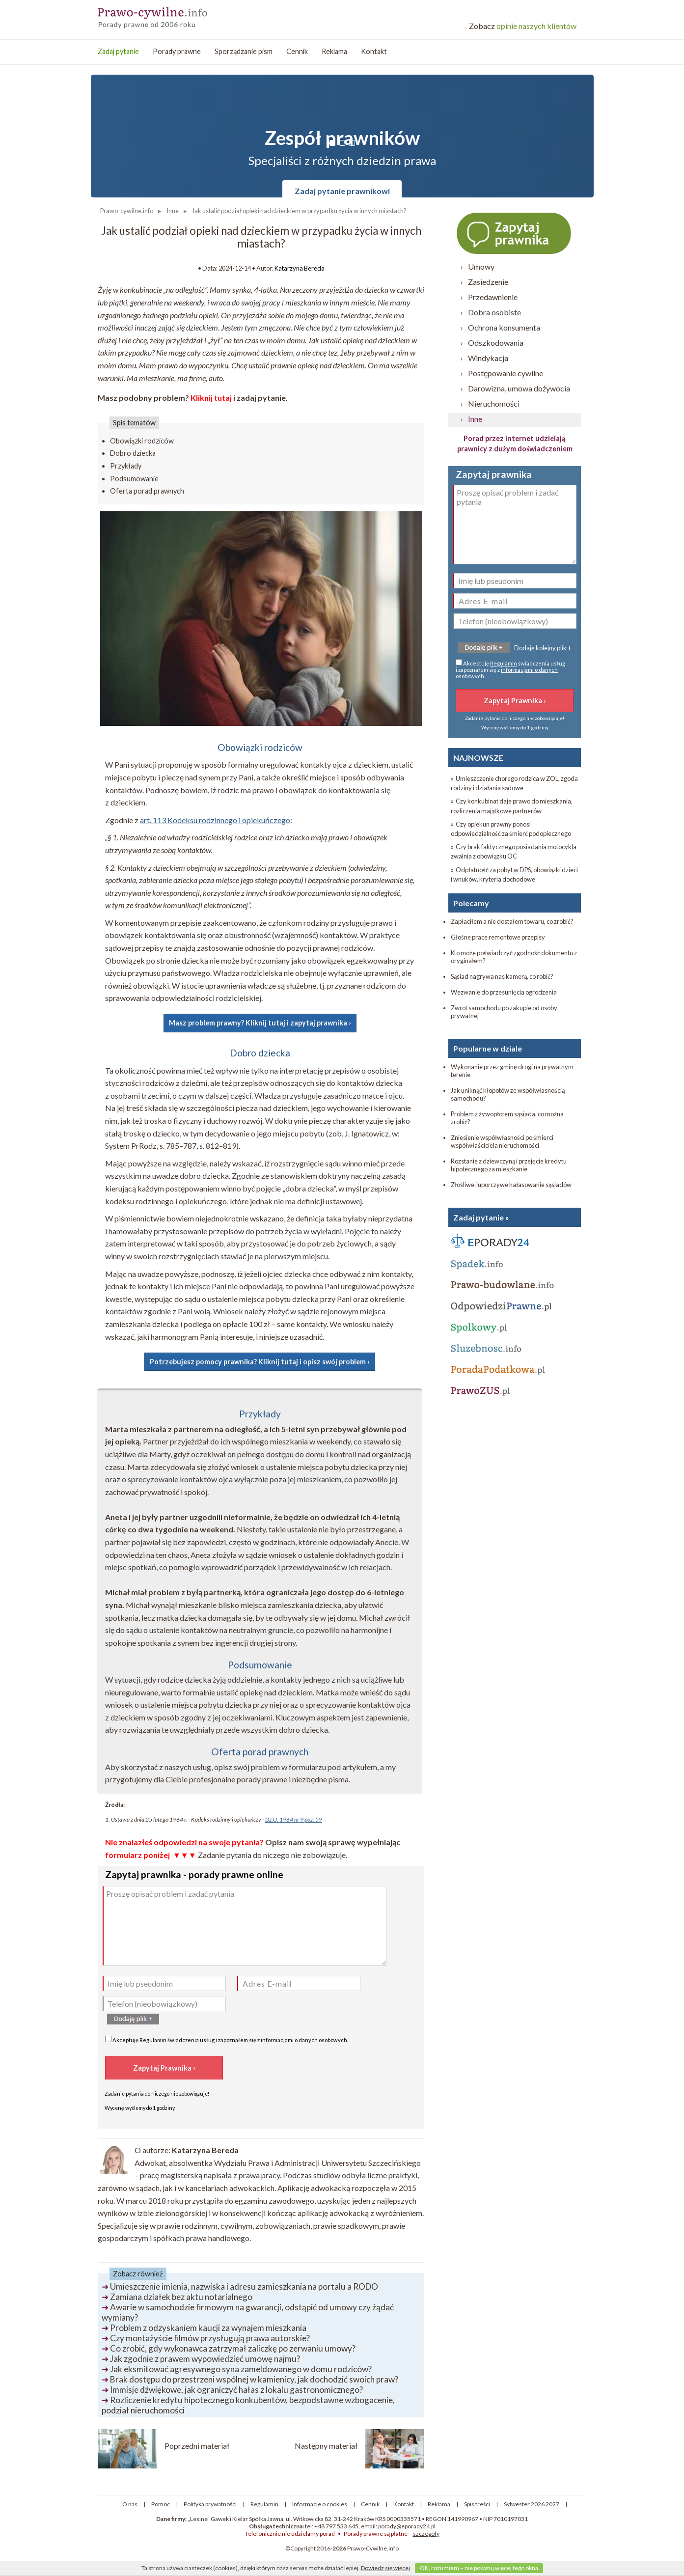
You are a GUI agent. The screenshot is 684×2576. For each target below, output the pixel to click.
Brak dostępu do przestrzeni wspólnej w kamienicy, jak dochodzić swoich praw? (254, 2379)
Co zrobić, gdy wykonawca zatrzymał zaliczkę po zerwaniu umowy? (233, 2348)
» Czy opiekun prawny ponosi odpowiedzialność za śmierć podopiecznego (511, 828)
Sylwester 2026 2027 (531, 2504)
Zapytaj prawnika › (514, 232)
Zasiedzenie (488, 281)
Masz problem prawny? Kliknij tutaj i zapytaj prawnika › (260, 1023)
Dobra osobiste (494, 312)
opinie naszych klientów (522, 25)
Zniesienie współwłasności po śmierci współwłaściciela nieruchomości (502, 1141)
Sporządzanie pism (244, 51)
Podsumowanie (134, 478)
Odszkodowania (495, 342)
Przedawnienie (493, 297)
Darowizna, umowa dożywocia (519, 388)
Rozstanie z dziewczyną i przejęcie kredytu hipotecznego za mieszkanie (509, 1165)
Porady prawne (177, 51)
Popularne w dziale (487, 1048)
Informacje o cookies (319, 2504)
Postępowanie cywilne (505, 373)
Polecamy (471, 903)
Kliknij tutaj (211, 397)
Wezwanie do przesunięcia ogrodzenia (504, 992)
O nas (129, 2504)
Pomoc (160, 2504)
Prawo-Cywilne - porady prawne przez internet (169, 14)
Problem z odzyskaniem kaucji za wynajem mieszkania (208, 2328)
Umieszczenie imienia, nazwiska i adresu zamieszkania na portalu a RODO (244, 2286)
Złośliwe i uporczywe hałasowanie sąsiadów (511, 1185)
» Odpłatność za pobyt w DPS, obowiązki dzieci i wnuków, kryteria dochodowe (514, 874)
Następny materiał (326, 2445)
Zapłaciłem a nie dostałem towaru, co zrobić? (512, 921)
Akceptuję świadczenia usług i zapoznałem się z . (226, 2039)
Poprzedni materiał (196, 2445)
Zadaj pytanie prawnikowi (342, 190)
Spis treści (477, 2504)
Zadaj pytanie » (481, 1217)
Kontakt (374, 51)
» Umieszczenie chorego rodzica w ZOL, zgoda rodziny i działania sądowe (514, 783)
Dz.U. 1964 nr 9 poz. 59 (293, 1819)
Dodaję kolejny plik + (542, 648)
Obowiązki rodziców (142, 441)
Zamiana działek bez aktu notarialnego (181, 2297)
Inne (475, 418)
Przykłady (125, 466)
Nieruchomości (494, 403)
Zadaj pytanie (118, 51)
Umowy (481, 266)
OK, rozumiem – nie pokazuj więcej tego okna (479, 2568)
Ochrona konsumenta (504, 327)
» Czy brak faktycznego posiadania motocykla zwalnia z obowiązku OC (513, 851)
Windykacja (488, 357)
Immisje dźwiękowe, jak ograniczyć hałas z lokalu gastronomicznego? (236, 2389)
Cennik (297, 51)
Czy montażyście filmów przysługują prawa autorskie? (210, 2338)
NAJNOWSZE (478, 757)
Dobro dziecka (133, 453)
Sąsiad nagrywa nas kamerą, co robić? (502, 976)
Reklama (334, 51)
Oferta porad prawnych (147, 491)
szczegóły (426, 2533)
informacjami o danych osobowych (304, 2040)
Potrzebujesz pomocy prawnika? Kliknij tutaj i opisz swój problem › (260, 1361)
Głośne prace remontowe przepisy (498, 937)
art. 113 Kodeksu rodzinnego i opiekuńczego (215, 820)
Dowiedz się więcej (385, 2568)
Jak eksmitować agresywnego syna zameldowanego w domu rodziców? (241, 2369)
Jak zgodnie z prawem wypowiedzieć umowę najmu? (205, 2359)
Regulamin (152, 2040)
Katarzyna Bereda (299, 268)
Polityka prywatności (210, 2504)
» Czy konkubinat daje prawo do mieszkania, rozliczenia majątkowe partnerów (512, 805)
